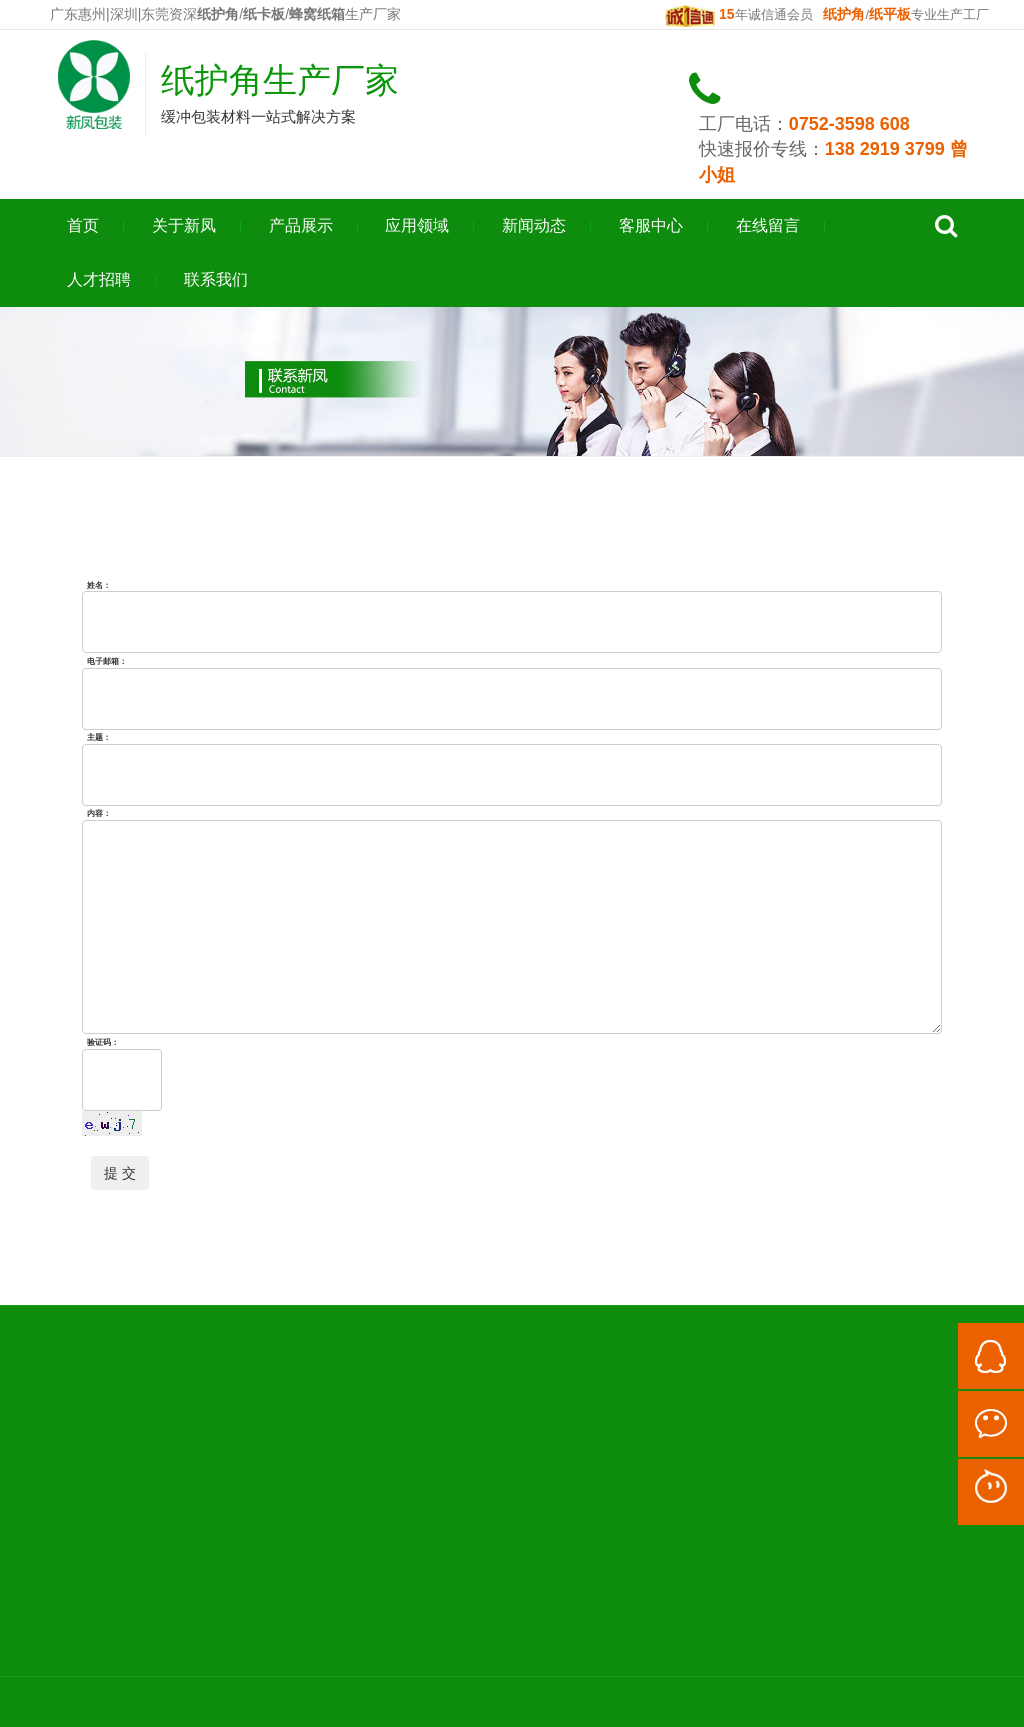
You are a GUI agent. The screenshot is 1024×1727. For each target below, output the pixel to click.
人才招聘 (99, 279)
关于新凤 (184, 225)
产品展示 (301, 225)
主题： (99, 737)
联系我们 (216, 279)
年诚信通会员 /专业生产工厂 (827, 14)
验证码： (103, 1041)
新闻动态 (534, 225)
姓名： (99, 584)
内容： (99, 813)
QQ (991, 1356)
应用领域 (417, 225)
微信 (991, 1424)
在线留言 (768, 225)
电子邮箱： (107, 660)
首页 (83, 225)
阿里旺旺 (991, 1492)
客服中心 (651, 225)
